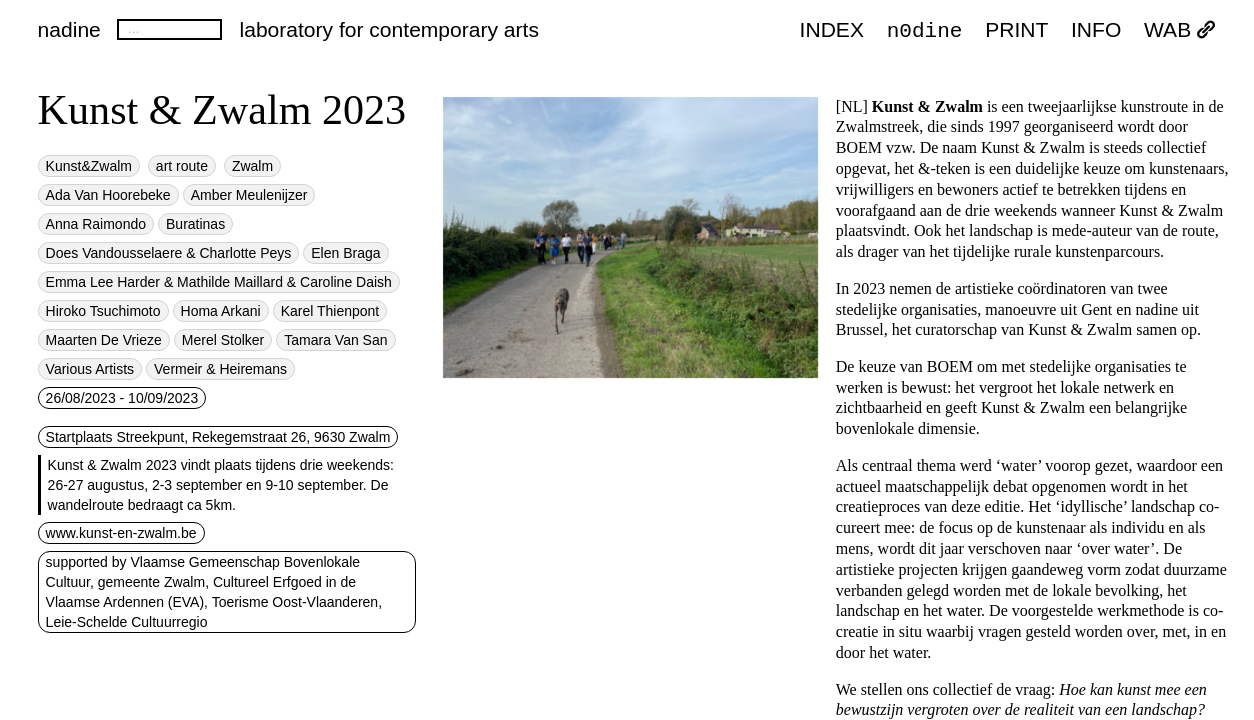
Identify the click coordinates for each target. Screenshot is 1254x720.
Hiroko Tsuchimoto (103, 311)
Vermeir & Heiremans (220, 369)
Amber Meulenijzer (249, 195)
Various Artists (90, 369)
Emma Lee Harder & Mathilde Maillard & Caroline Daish (219, 282)
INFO (1096, 30)
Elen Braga (345, 253)
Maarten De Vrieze (104, 340)
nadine (69, 29)
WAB (1180, 30)
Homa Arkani (221, 311)
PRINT (1016, 30)
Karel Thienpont (330, 311)
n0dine (925, 29)
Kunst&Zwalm (89, 166)
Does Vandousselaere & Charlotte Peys (169, 253)
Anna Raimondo (96, 224)
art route (182, 166)
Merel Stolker (223, 340)
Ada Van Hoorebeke (108, 195)
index (832, 30)
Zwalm (252, 166)
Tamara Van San (335, 340)
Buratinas (195, 224)
